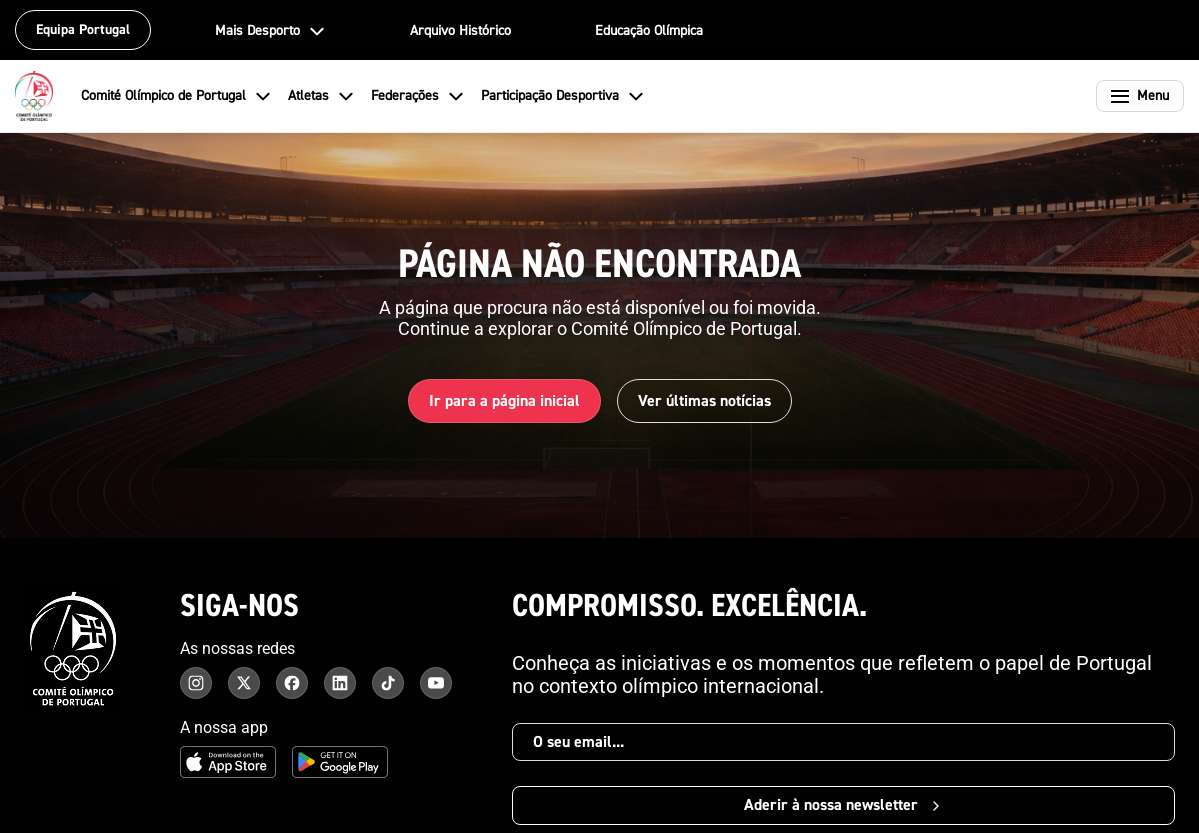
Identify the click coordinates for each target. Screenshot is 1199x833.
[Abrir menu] (1140, 96)
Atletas (321, 96)
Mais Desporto (270, 31)
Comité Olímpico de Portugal (176, 96)
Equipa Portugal (83, 30)
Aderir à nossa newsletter (844, 805)
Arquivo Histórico (460, 31)
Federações (418, 96)
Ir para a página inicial (504, 401)
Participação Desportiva (563, 96)
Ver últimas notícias (704, 401)
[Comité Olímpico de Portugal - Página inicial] (34, 96)
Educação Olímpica (649, 31)
